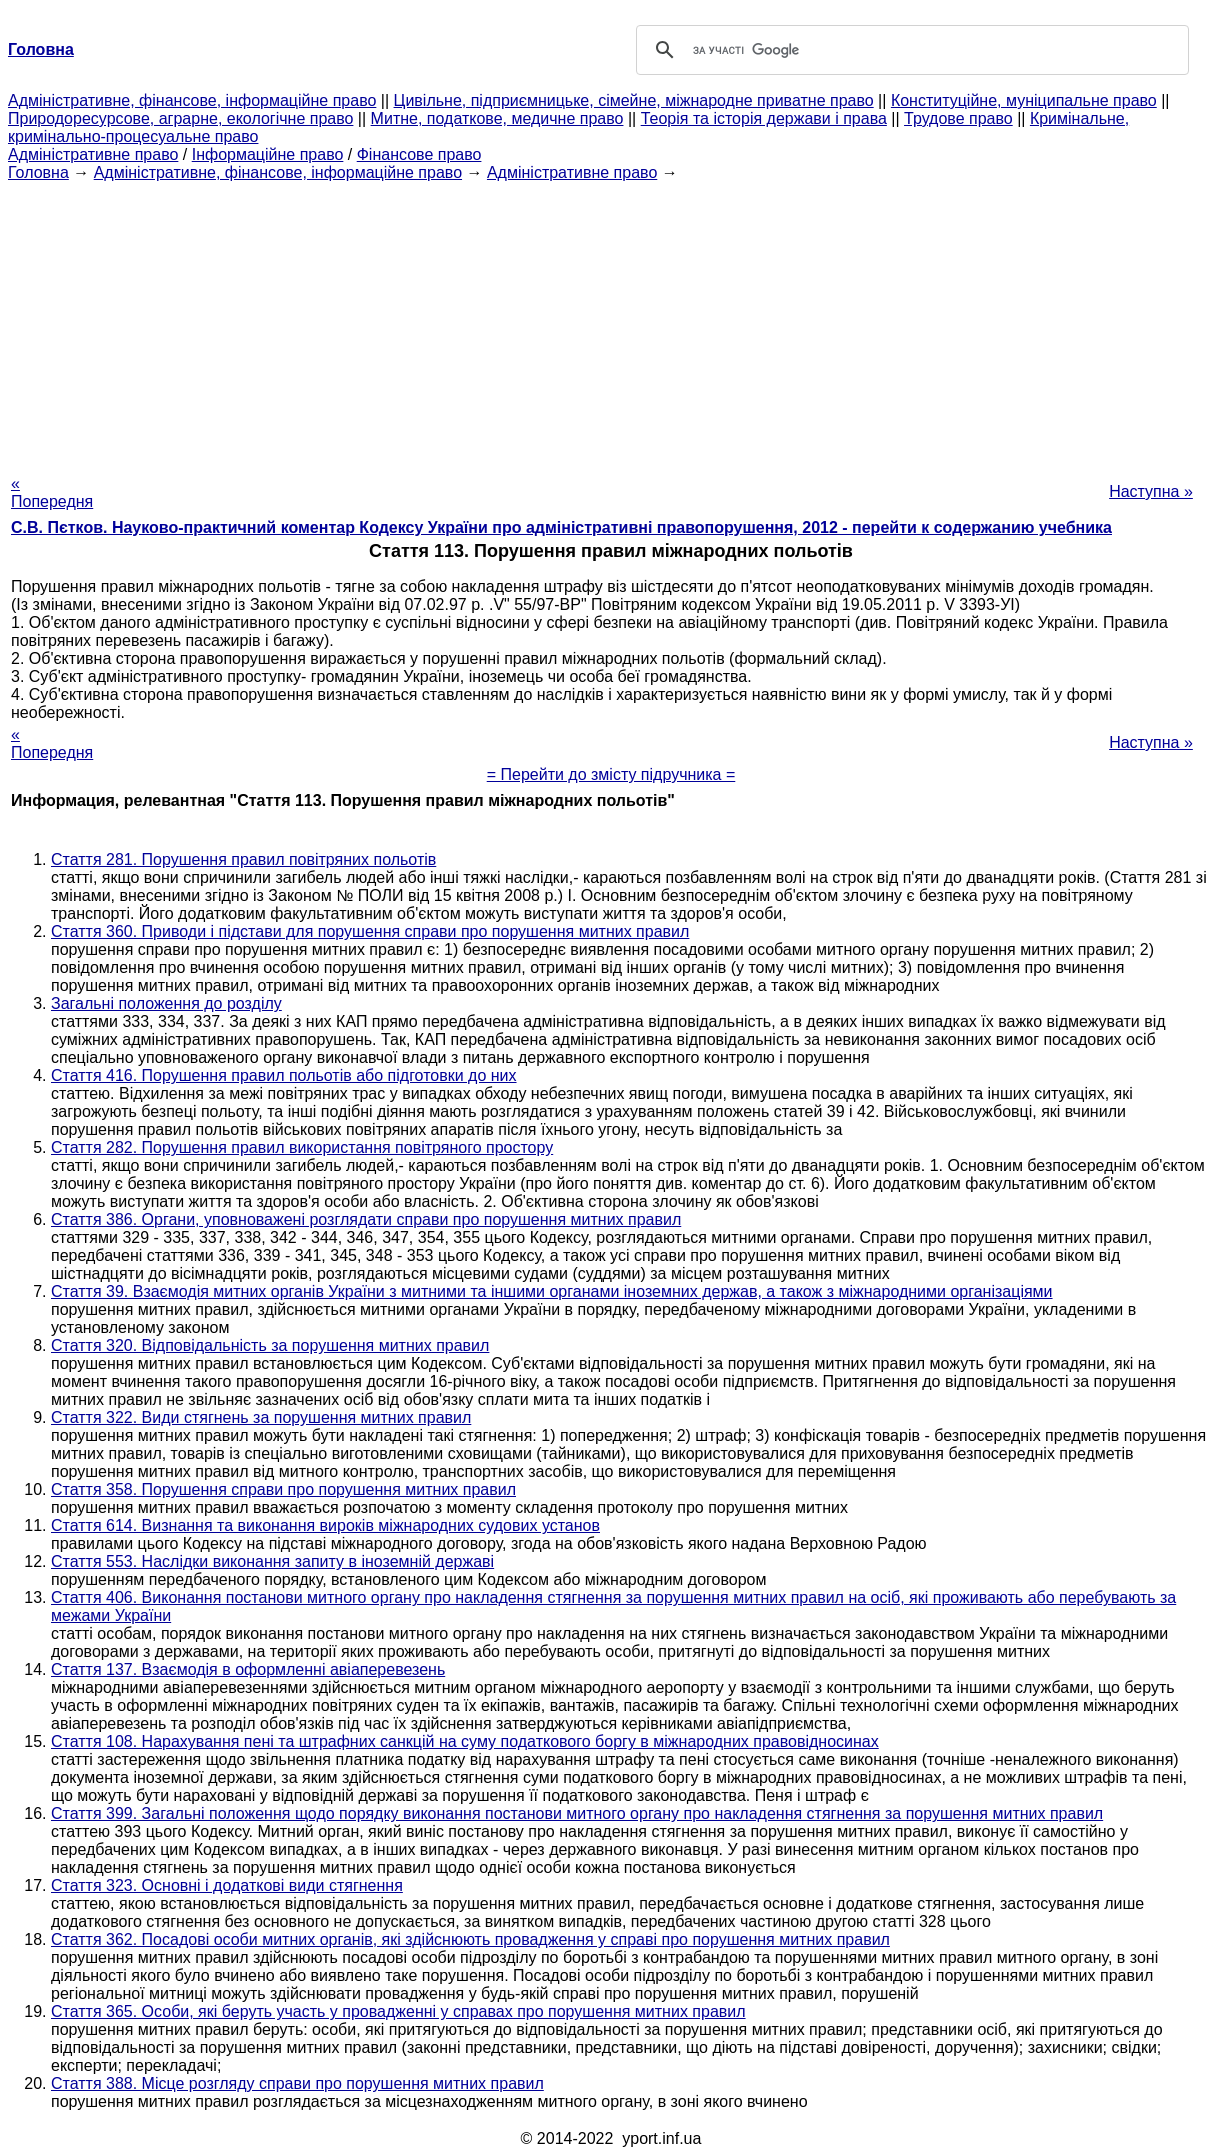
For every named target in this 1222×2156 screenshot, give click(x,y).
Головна (38, 172)
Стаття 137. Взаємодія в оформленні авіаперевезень (248, 1669)
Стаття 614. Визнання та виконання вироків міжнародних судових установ (325, 1525)
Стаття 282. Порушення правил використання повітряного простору (302, 1147)
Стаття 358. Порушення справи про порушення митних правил (283, 1489)
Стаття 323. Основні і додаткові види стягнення (227, 1885)
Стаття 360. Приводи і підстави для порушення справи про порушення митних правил (370, 931)
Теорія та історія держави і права (764, 118)
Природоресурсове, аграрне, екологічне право (180, 118)
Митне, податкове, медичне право (497, 118)
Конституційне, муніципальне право (1024, 100)
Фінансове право (419, 154)
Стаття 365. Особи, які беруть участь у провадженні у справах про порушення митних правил (398, 2011)
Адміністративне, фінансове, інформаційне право (192, 100)
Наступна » (1151, 491)
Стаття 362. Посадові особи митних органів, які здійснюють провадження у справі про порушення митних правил (470, 1939)
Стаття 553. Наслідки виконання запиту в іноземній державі (272, 1561)
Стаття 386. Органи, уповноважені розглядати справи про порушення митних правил (366, 1219)
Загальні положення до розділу (166, 1003)
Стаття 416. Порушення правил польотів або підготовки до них (284, 1075)
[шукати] (909, 50)
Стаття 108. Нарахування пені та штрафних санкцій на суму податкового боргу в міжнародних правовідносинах (465, 1741)
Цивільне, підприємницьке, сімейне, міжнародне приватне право (634, 100)
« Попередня (52, 492)
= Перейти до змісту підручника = (611, 774)
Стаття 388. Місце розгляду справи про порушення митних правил (297, 2083)
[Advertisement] (611, 322)
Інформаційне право (268, 154)
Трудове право (958, 118)
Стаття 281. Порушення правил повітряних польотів (243, 859)
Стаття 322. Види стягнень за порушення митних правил (261, 1417)
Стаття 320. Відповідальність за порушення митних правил (270, 1345)
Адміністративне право (93, 154)
